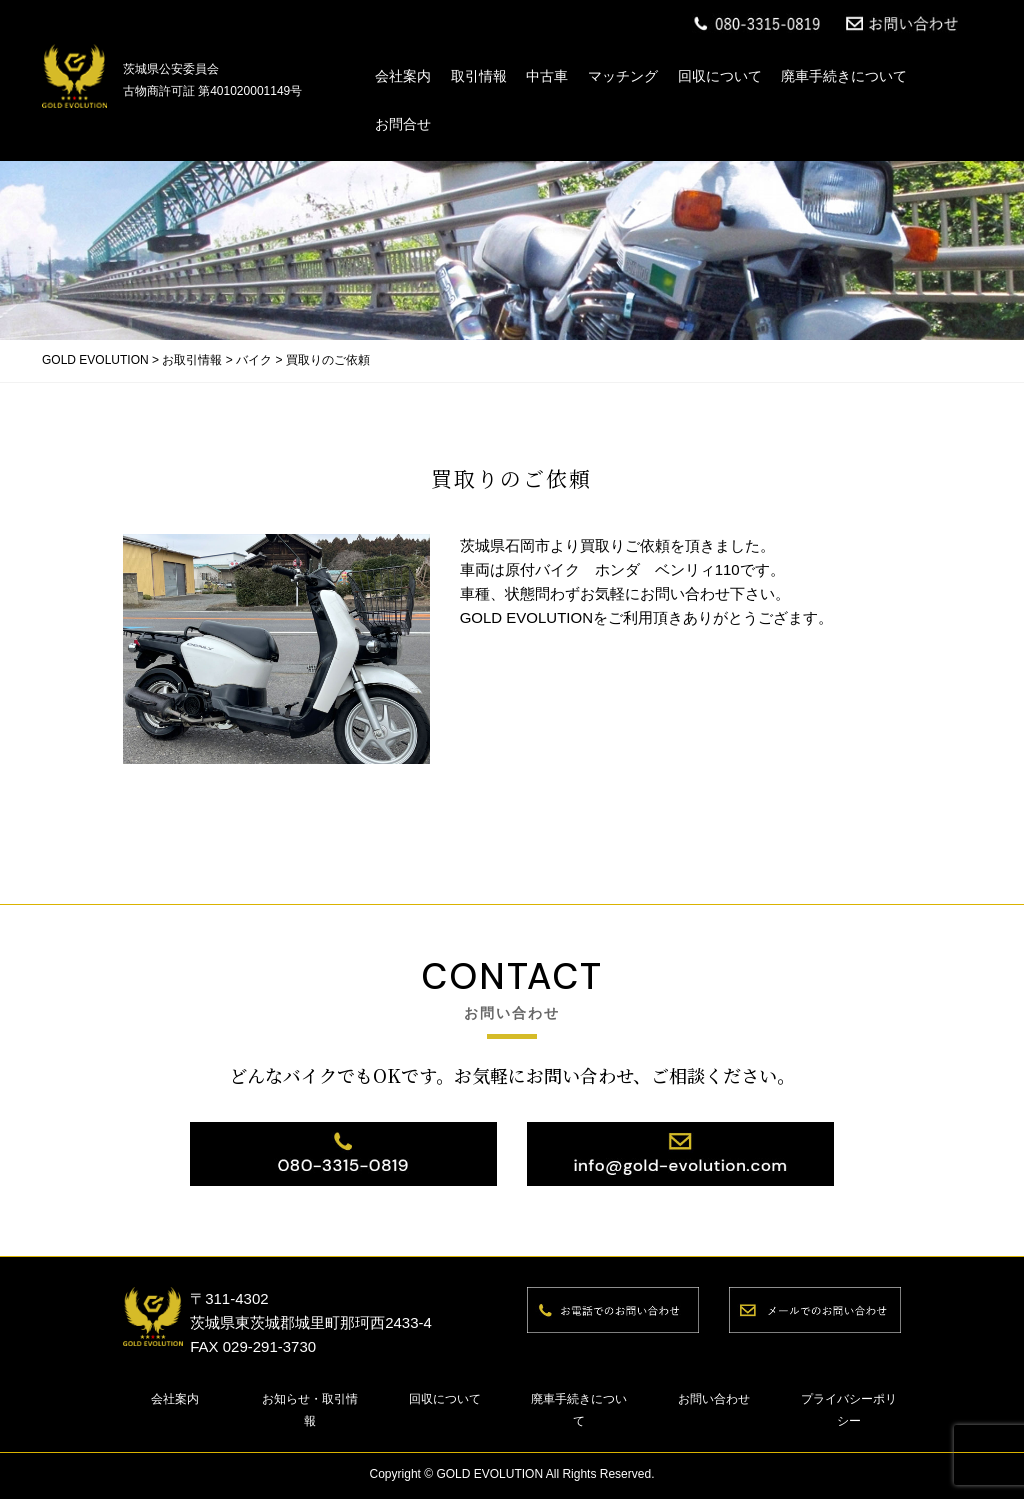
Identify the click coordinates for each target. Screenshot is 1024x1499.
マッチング (623, 76)
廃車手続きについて (844, 76)
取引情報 (479, 76)
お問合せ (403, 124)
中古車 (547, 76)
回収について (720, 76)
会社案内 (403, 76)
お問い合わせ (714, 1399)
